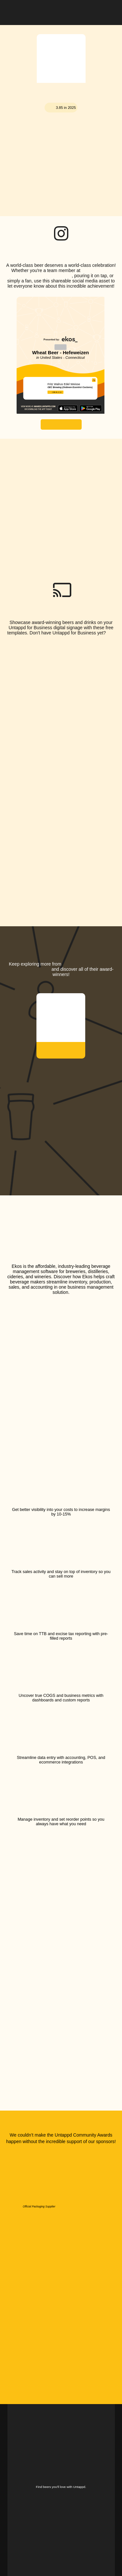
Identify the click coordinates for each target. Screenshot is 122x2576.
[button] (110, 11)
